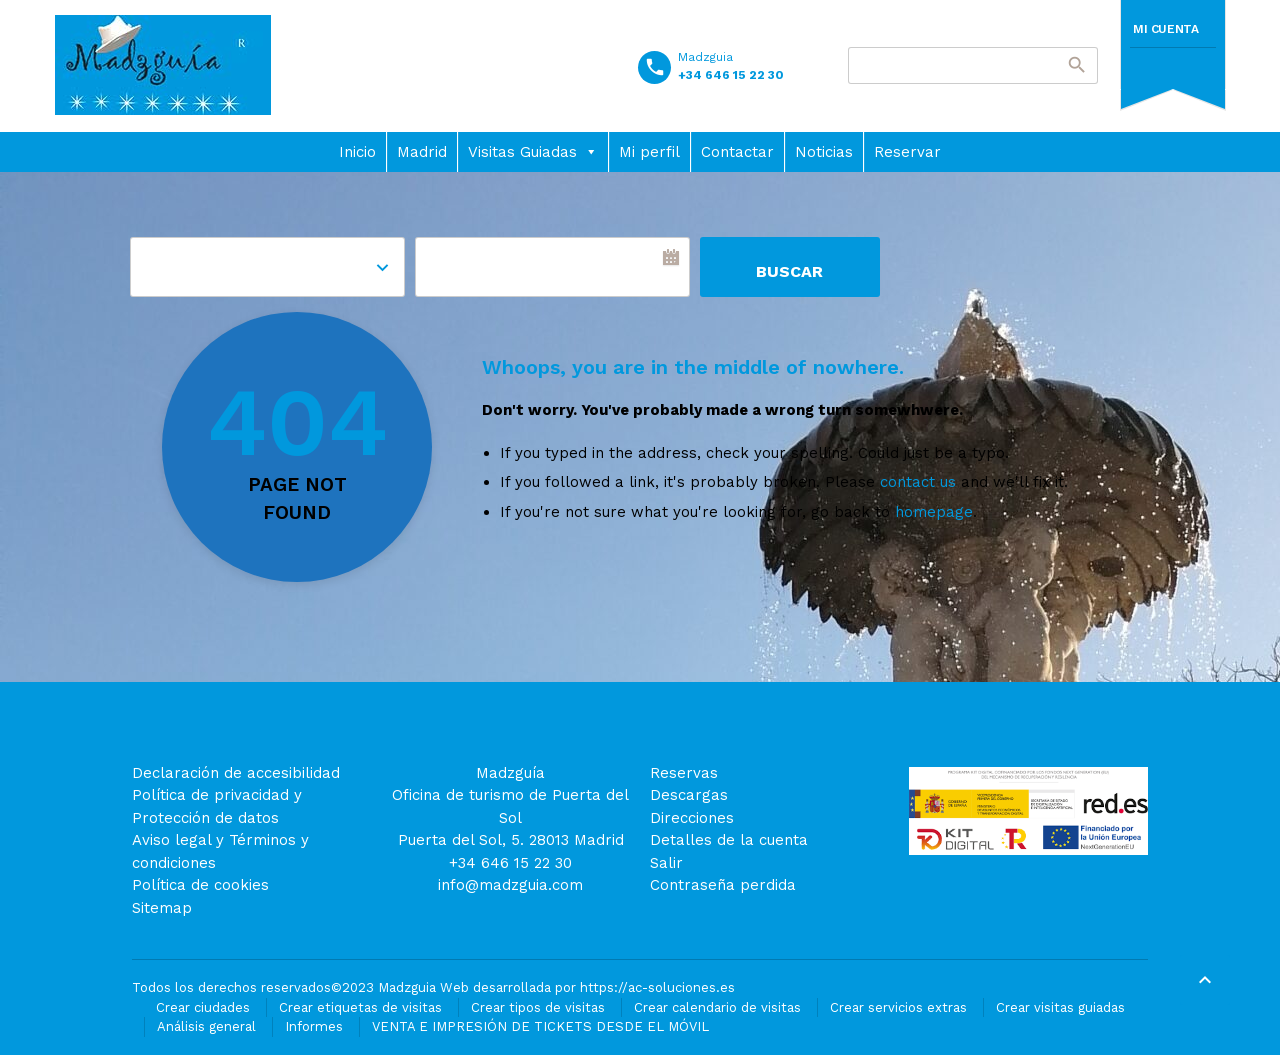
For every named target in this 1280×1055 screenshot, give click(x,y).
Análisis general (206, 1026)
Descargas (689, 795)
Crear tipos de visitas (538, 1007)
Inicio (357, 152)
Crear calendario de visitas (717, 1007)
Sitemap (162, 908)
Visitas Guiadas (533, 152)
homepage (934, 512)
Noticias (824, 152)
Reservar (907, 152)
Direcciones (692, 818)
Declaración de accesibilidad (236, 773)
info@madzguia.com (510, 885)
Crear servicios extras (898, 1007)
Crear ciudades (203, 1007)
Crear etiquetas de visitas (360, 1007)
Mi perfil (649, 152)
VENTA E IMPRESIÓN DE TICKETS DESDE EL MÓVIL (540, 1026)
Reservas (684, 773)
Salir (666, 863)
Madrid (422, 152)
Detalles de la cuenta (729, 840)
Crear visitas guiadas (1060, 1007)
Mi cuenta (1165, 29)
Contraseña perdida (723, 885)
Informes (314, 1026)
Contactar (737, 152)
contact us (918, 482)
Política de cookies (200, 885)
